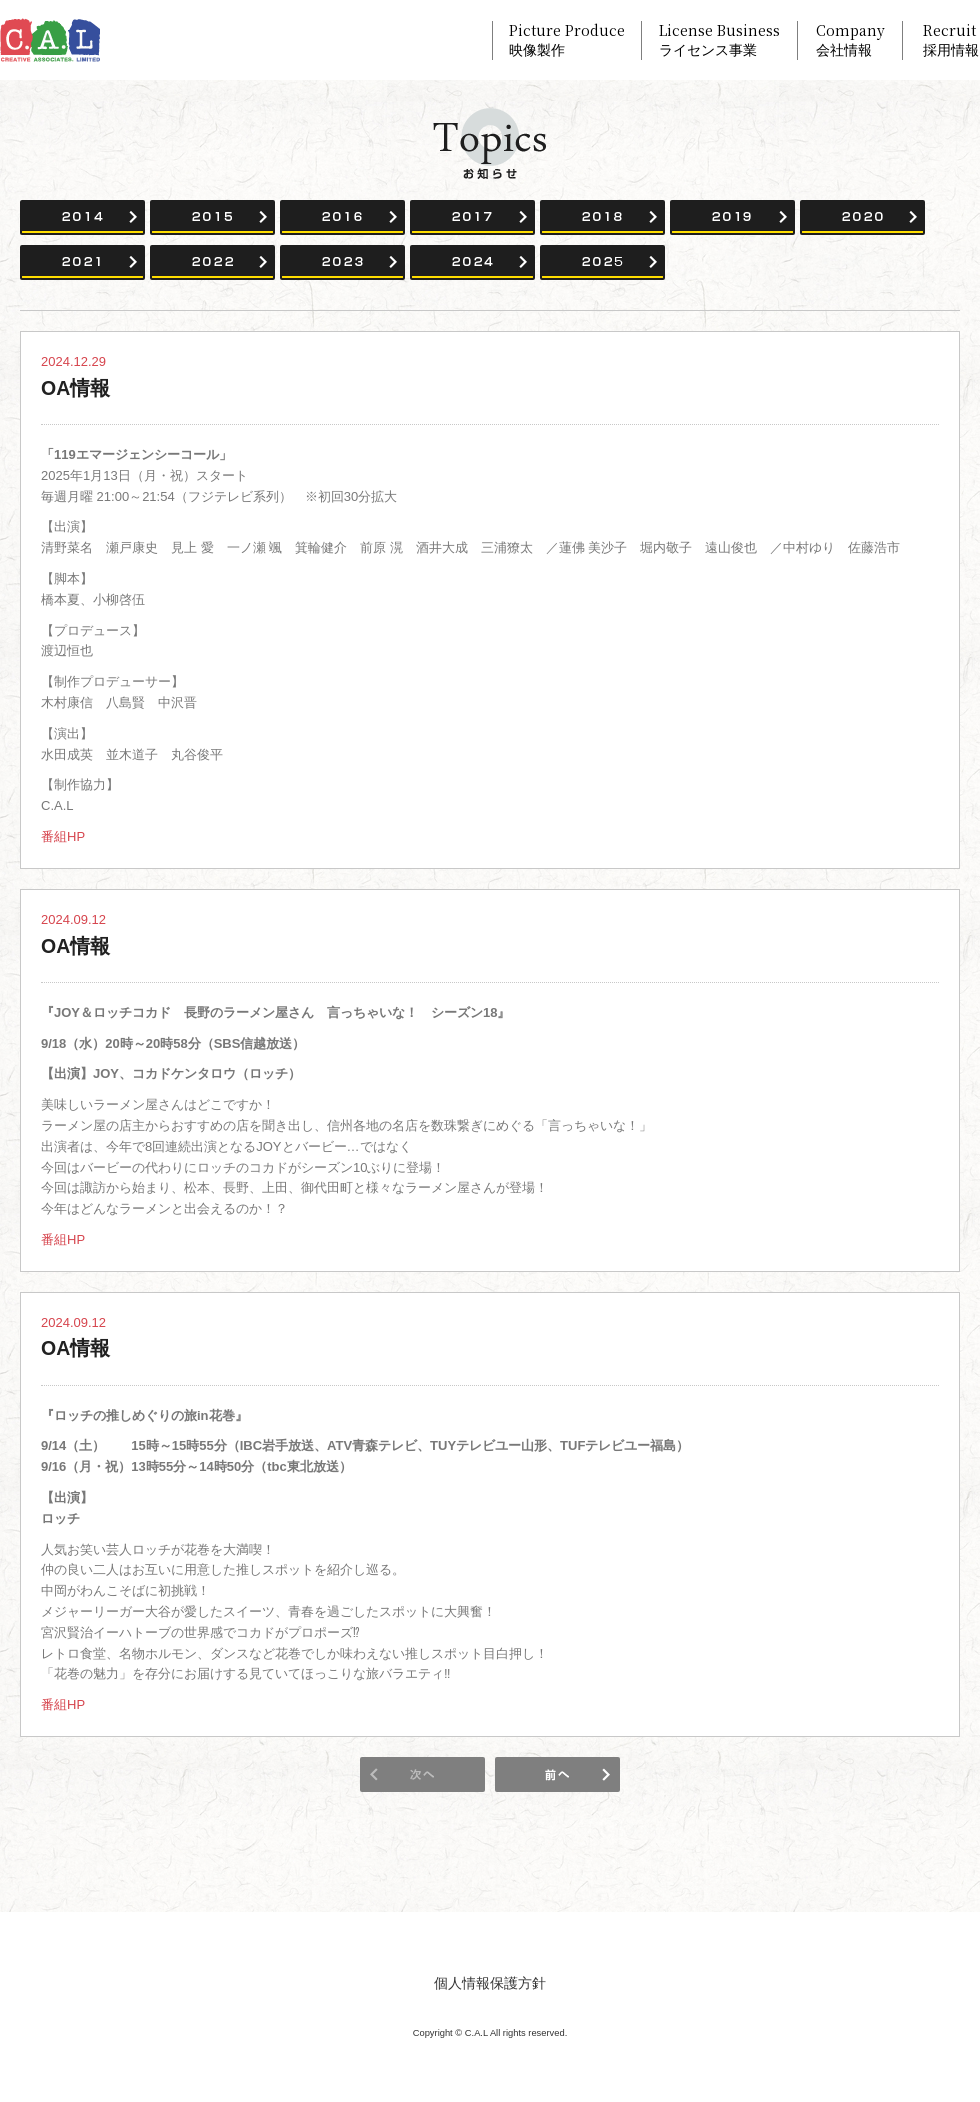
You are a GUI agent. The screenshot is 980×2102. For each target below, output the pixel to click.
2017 (472, 217)
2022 (212, 262)
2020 (862, 217)
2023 (342, 262)
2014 (82, 217)
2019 (732, 217)
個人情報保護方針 (490, 1983)
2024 (472, 262)
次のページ (557, 1774)
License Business (719, 40)
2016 (342, 217)
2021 (82, 262)
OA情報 (75, 388)
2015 (212, 217)
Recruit (951, 40)
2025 (602, 262)
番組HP (63, 836)
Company (850, 40)
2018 (602, 217)
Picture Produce (567, 40)
